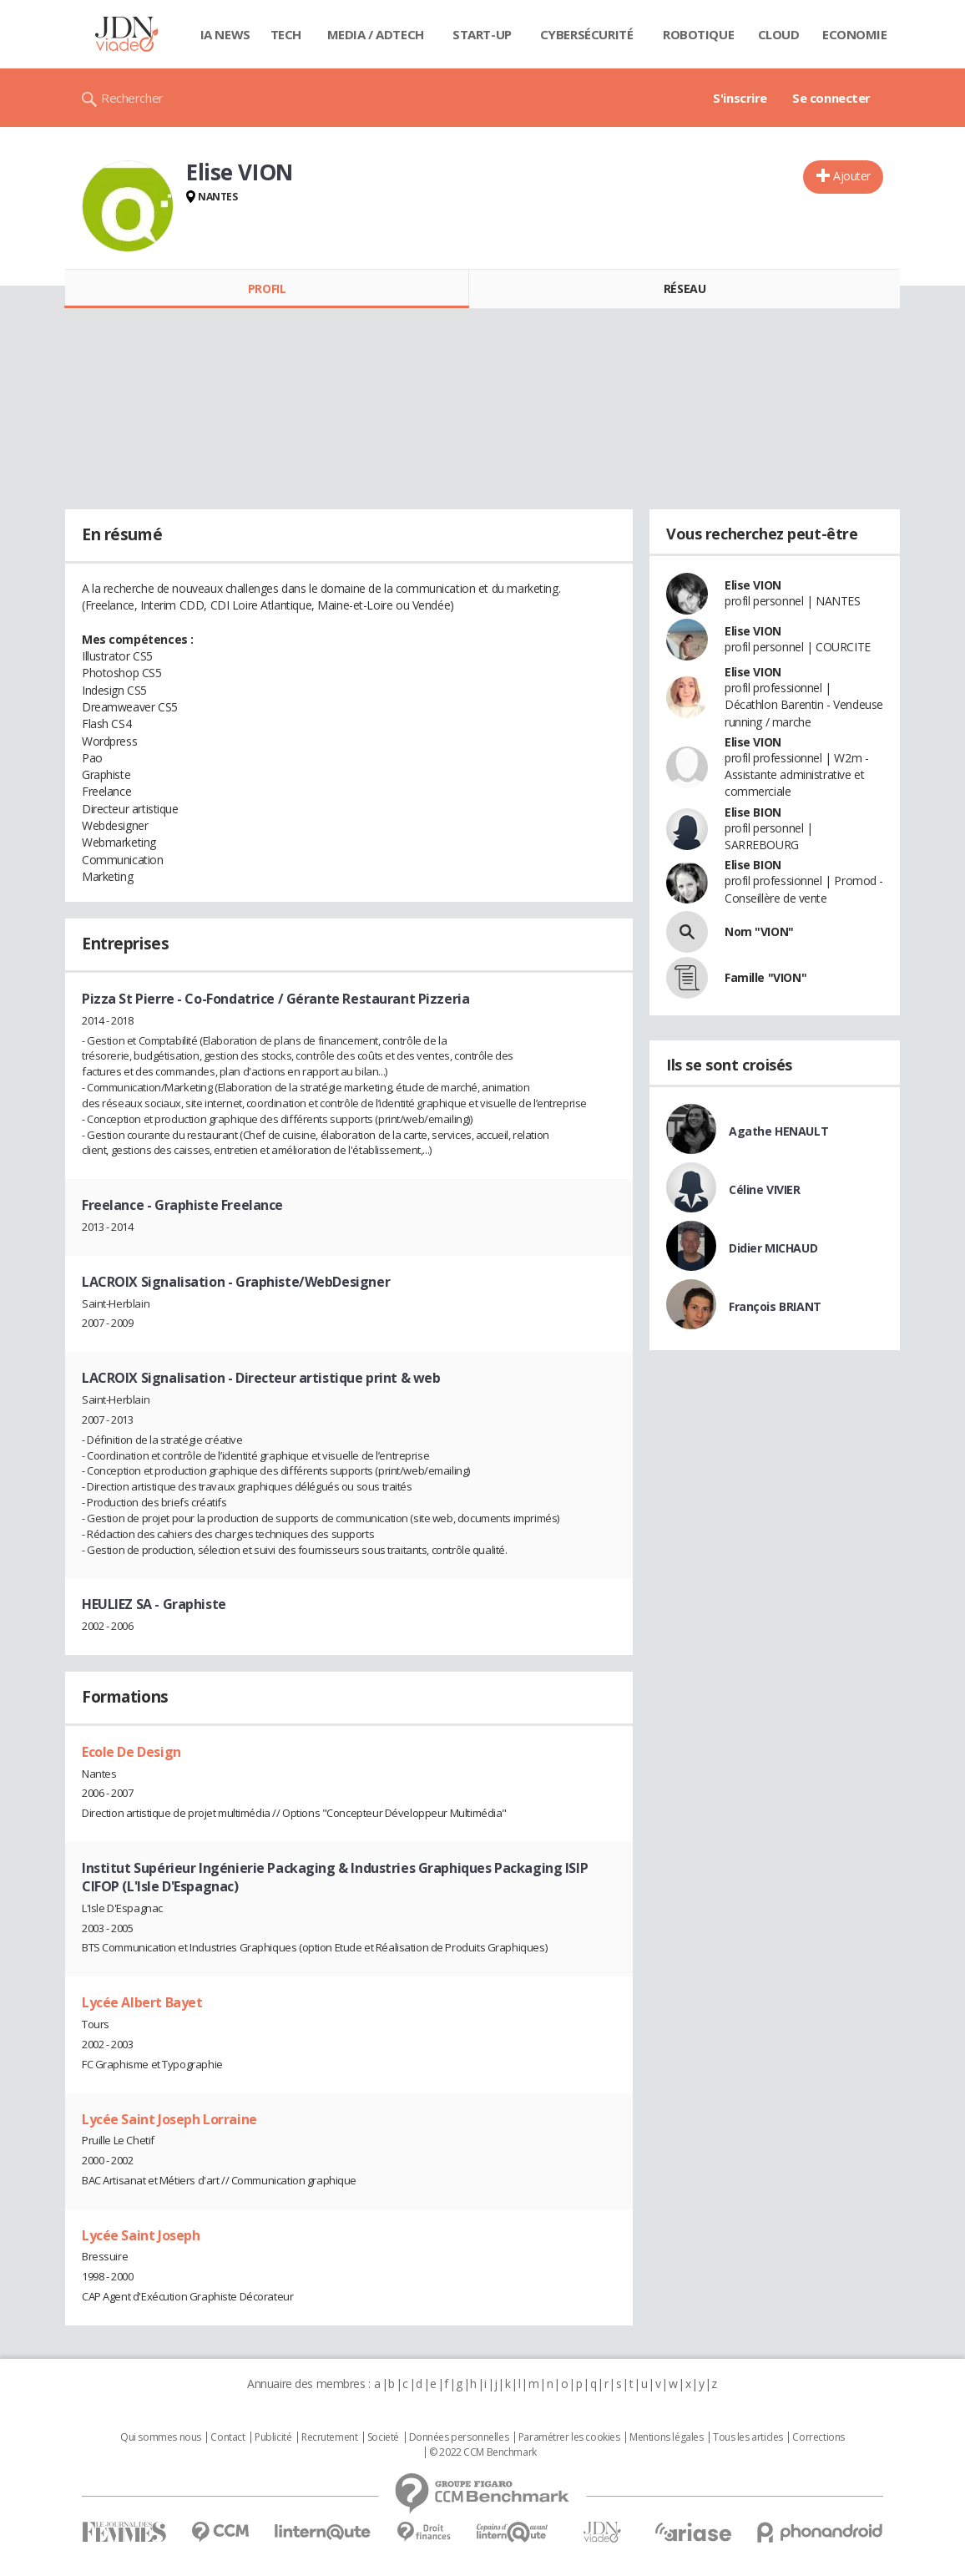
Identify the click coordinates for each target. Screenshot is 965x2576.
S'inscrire (740, 97)
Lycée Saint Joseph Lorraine (169, 2119)
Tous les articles (748, 2437)
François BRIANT (775, 1306)
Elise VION (753, 585)
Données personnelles (459, 2437)
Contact (227, 2437)
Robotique (698, 34)
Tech (285, 34)
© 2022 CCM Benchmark (483, 2452)
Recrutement (329, 2437)
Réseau (684, 288)
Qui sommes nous (160, 2437)
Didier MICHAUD (773, 1248)
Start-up (482, 34)
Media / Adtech (375, 34)
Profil (266, 288)
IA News (225, 34)
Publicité (273, 2437)
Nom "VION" (759, 931)
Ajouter (852, 176)
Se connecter (831, 97)
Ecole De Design (131, 1752)
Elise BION (753, 812)
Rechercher (132, 97)
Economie (854, 34)
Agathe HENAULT (778, 1131)
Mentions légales (666, 2437)
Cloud (779, 34)
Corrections (818, 2437)
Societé (383, 2437)
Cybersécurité (587, 34)
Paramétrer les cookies (569, 2437)
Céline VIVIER (765, 1189)
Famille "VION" (765, 977)
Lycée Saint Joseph (141, 2235)
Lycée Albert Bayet (142, 2002)
